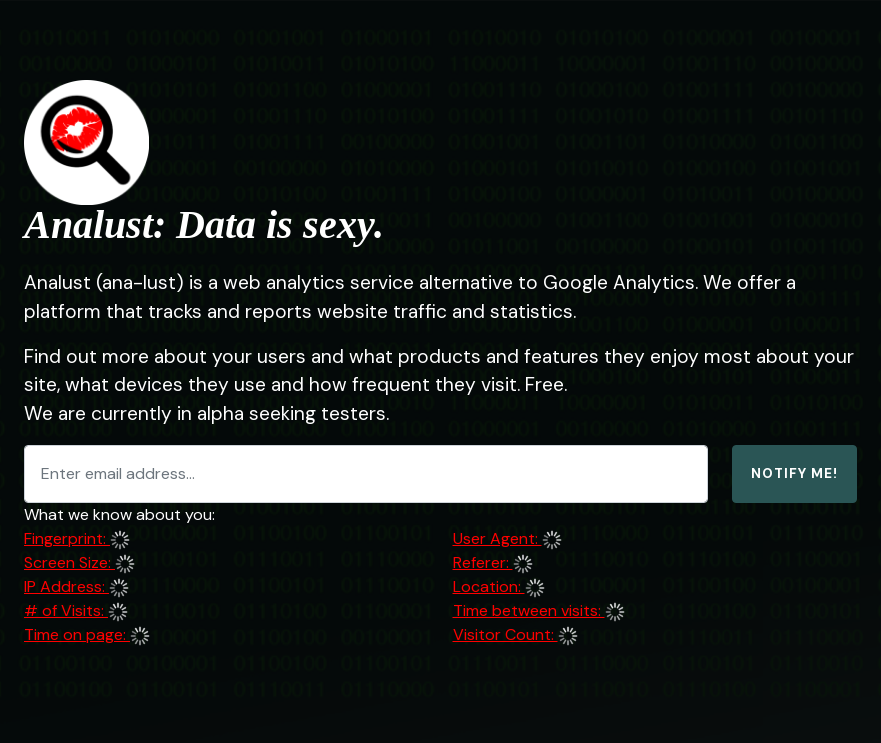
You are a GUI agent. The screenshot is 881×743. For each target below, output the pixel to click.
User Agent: (497, 538)
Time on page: (77, 634)
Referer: (483, 562)
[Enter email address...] (366, 474)
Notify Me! (794, 473)
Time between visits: (529, 610)
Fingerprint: (67, 538)
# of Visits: (66, 610)
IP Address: (66, 586)
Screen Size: (69, 562)
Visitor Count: (505, 634)
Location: (489, 586)
